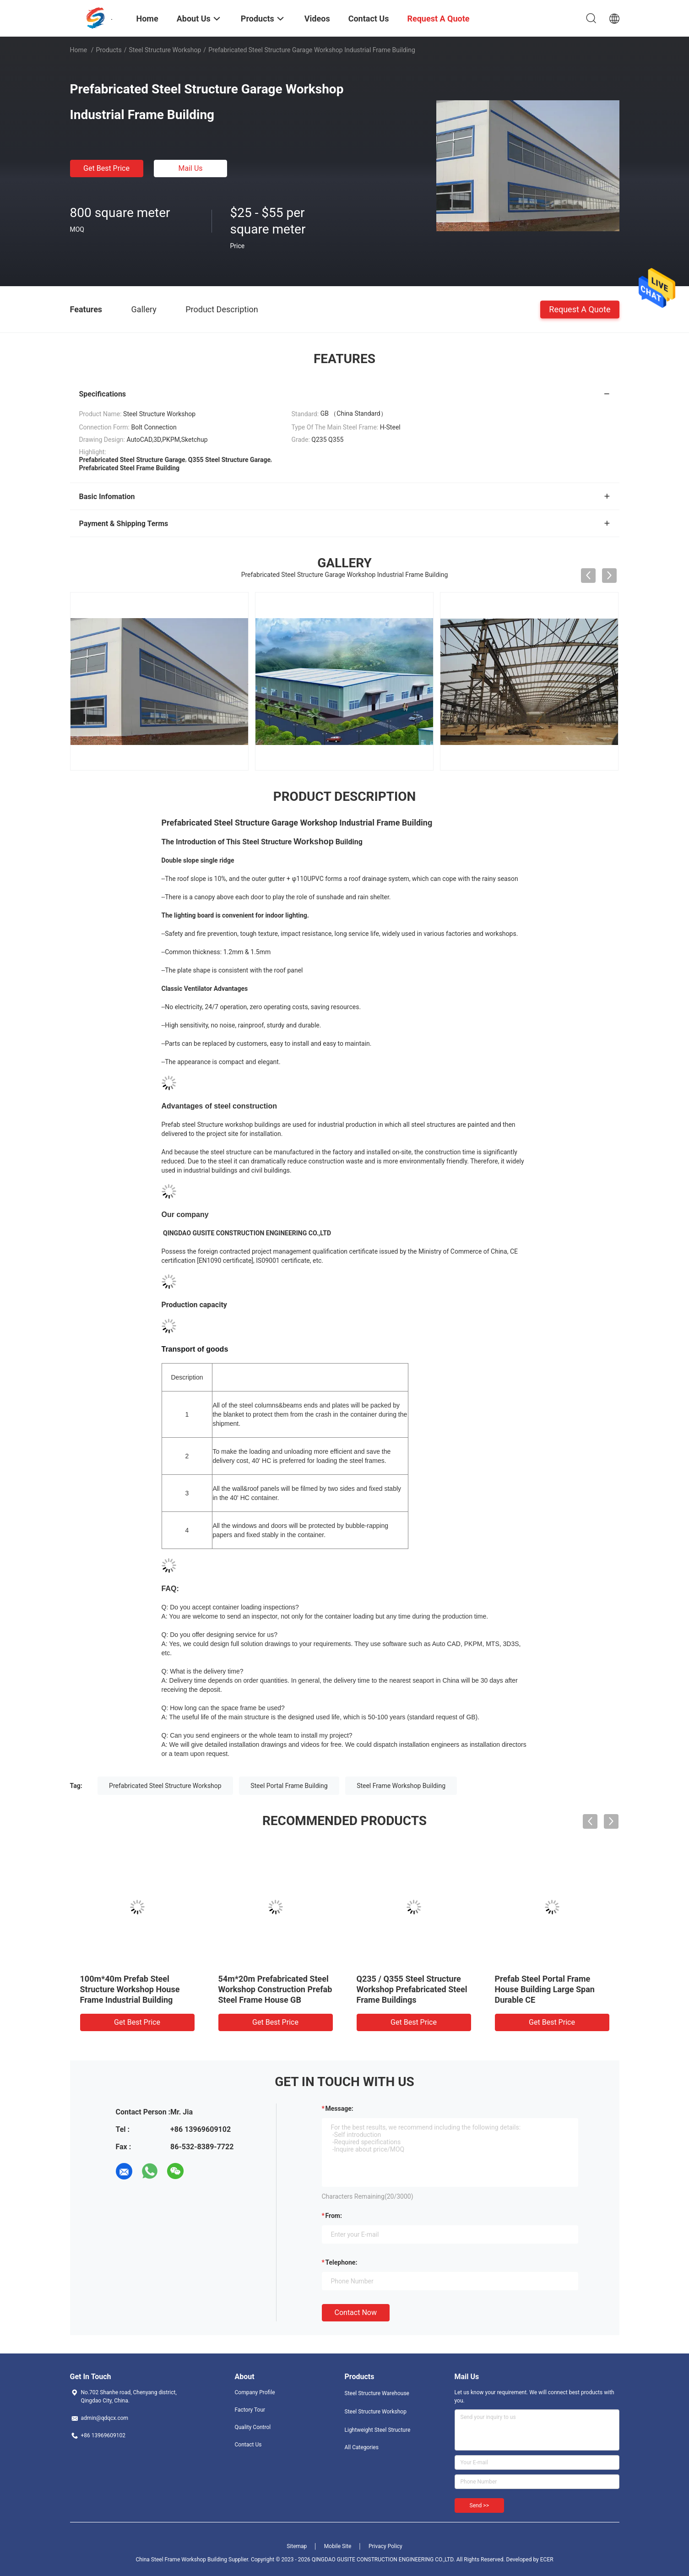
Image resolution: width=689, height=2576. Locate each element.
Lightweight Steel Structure (378, 2430)
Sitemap (297, 2546)
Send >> (479, 2505)
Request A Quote (579, 309)
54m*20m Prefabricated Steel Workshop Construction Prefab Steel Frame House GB (275, 1989)
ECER (546, 2559)
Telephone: (342, 2262)
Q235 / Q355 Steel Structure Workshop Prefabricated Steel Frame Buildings (412, 1989)
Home (78, 50)
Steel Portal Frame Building (288, 1785)
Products (108, 50)
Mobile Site (338, 2546)
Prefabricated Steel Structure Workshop (165, 1785)
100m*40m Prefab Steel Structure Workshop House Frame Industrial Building (130, 1989)
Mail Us (190, 168)
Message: (339, 2108)
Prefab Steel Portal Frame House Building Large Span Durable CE (545, 1989)
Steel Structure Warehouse (377, 2393)
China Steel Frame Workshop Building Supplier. (193, 2559)
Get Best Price (106, 168)
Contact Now (356, 2312)
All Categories (362, 2447)
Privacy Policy (385, 2546)
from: (334, 2215)
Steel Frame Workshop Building (401, 1785)
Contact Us (248, 2444)
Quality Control (253, 2427)
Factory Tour (250, 2410)
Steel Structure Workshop (165, 50)
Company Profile (255, 2392)
